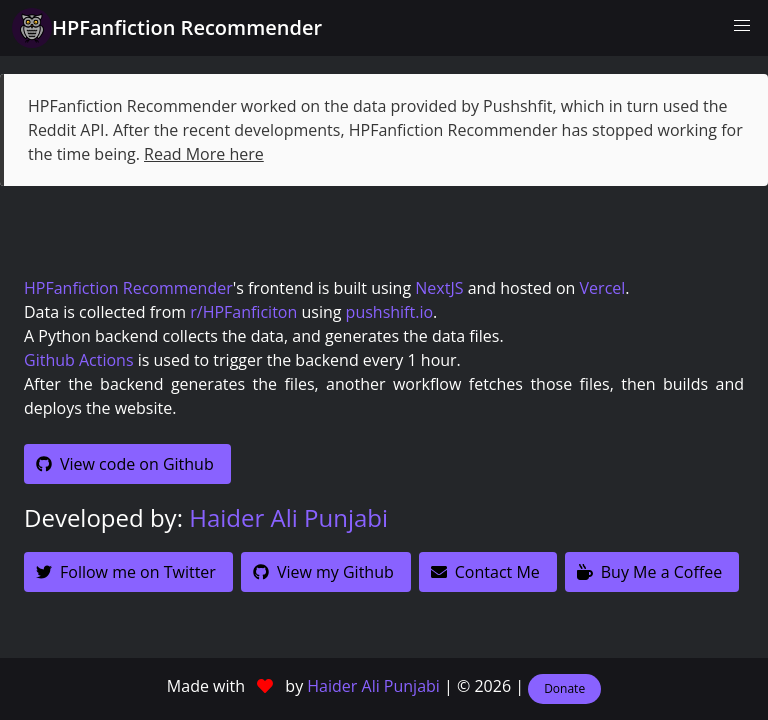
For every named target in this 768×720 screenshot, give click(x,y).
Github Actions (79, 360)
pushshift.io (389, 312)
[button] (742, 26)
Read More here (204, 154)
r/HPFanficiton (243, 312)
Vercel (603, 288)
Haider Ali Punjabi (288, 517)
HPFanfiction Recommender (128, 288)
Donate (564, 688)
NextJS (439, 288)
